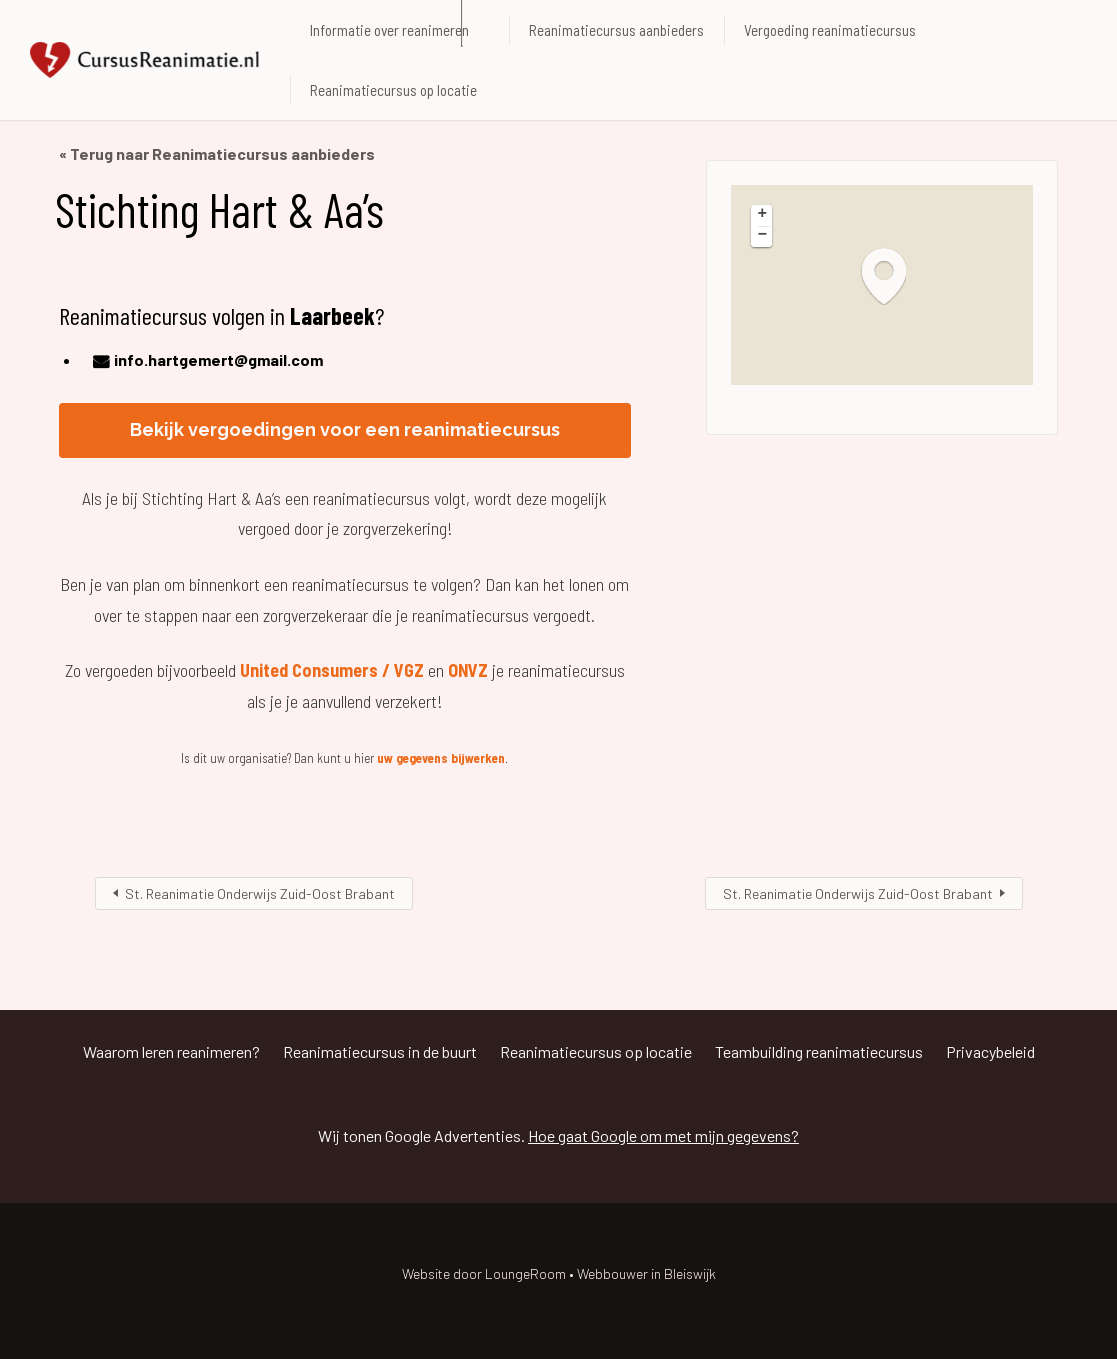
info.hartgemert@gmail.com (218, 359)
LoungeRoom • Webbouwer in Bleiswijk (600, 1273)
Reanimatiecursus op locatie (393, 90)
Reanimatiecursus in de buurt (380, 1051)
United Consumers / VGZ (332, 670)
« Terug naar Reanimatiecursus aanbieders (217, 153)
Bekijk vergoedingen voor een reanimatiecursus (345, 429)
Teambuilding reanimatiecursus (819, 1051)
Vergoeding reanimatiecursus (830, 30)
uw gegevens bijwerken (441, 758)
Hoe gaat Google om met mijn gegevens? (663, 1135)
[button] (894, 275)
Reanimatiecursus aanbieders (616, 30)
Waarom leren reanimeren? (171, 1051)
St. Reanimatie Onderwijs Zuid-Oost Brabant (260, 893)
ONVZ (468, 670)
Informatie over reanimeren (389, 30)
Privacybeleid (990, 1051)
